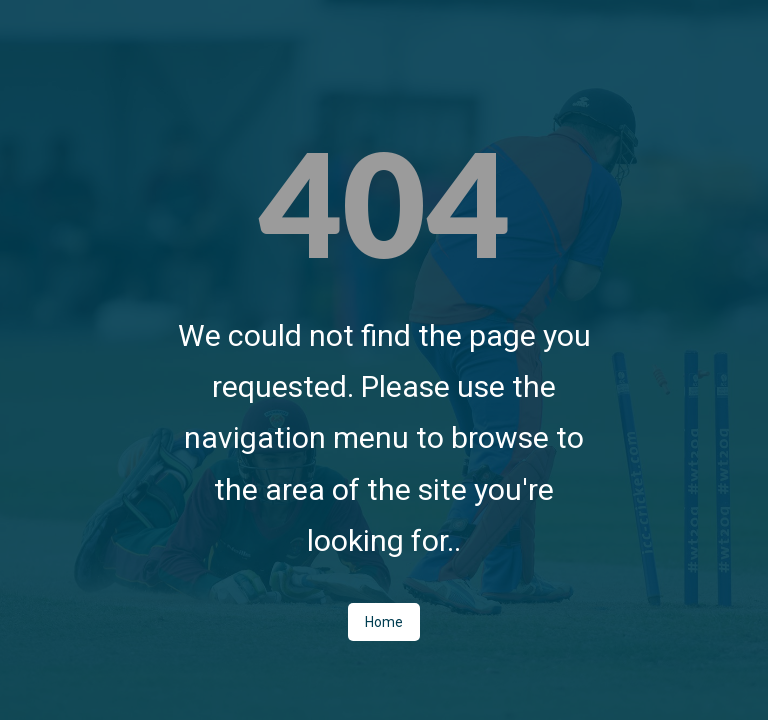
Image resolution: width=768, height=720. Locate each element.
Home (384, 622)
